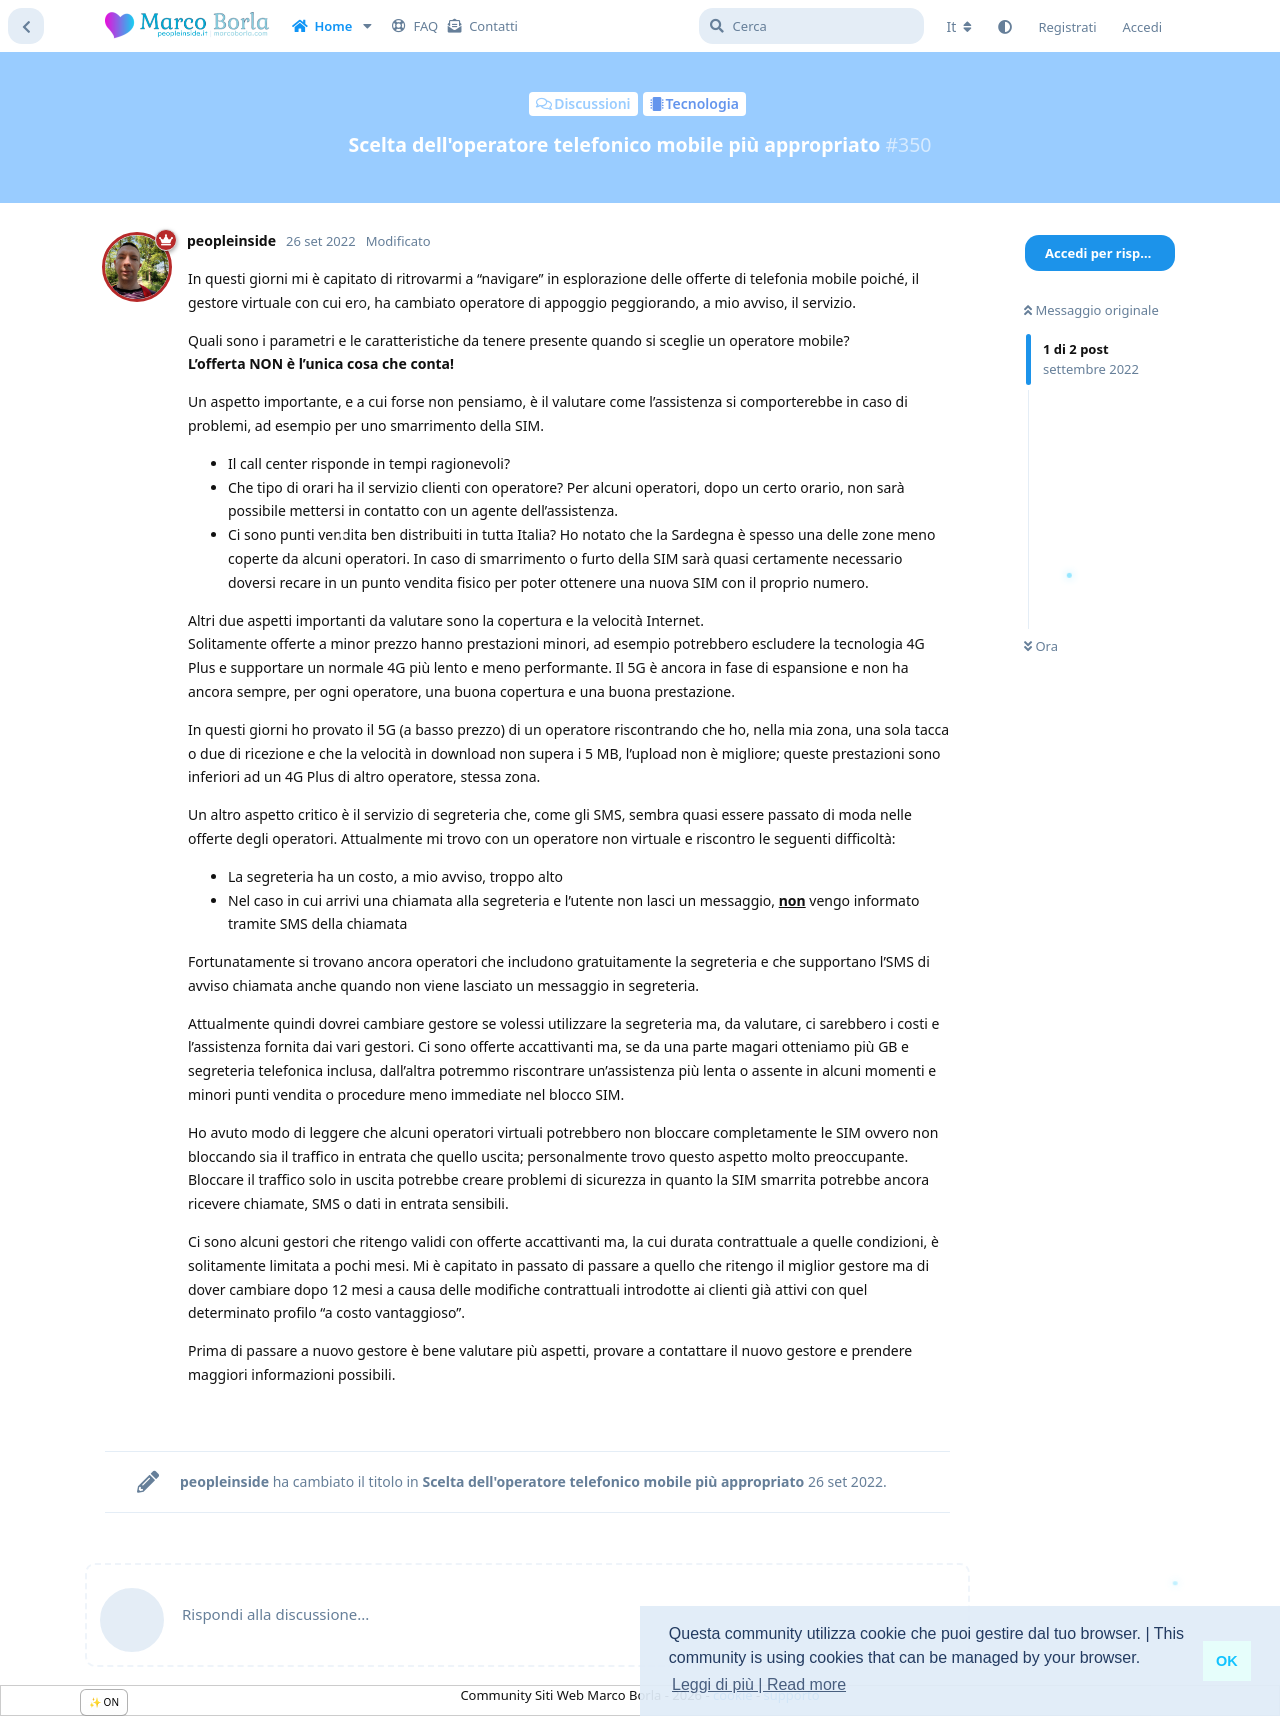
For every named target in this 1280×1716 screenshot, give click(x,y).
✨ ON (104, 1702)
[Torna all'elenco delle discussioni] (26, 26)
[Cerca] (811, 26)
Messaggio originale (1091, 310)
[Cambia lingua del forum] (960, 27)
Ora (1041, 646)
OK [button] (1227, 1661)
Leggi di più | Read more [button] (759, 1684)
